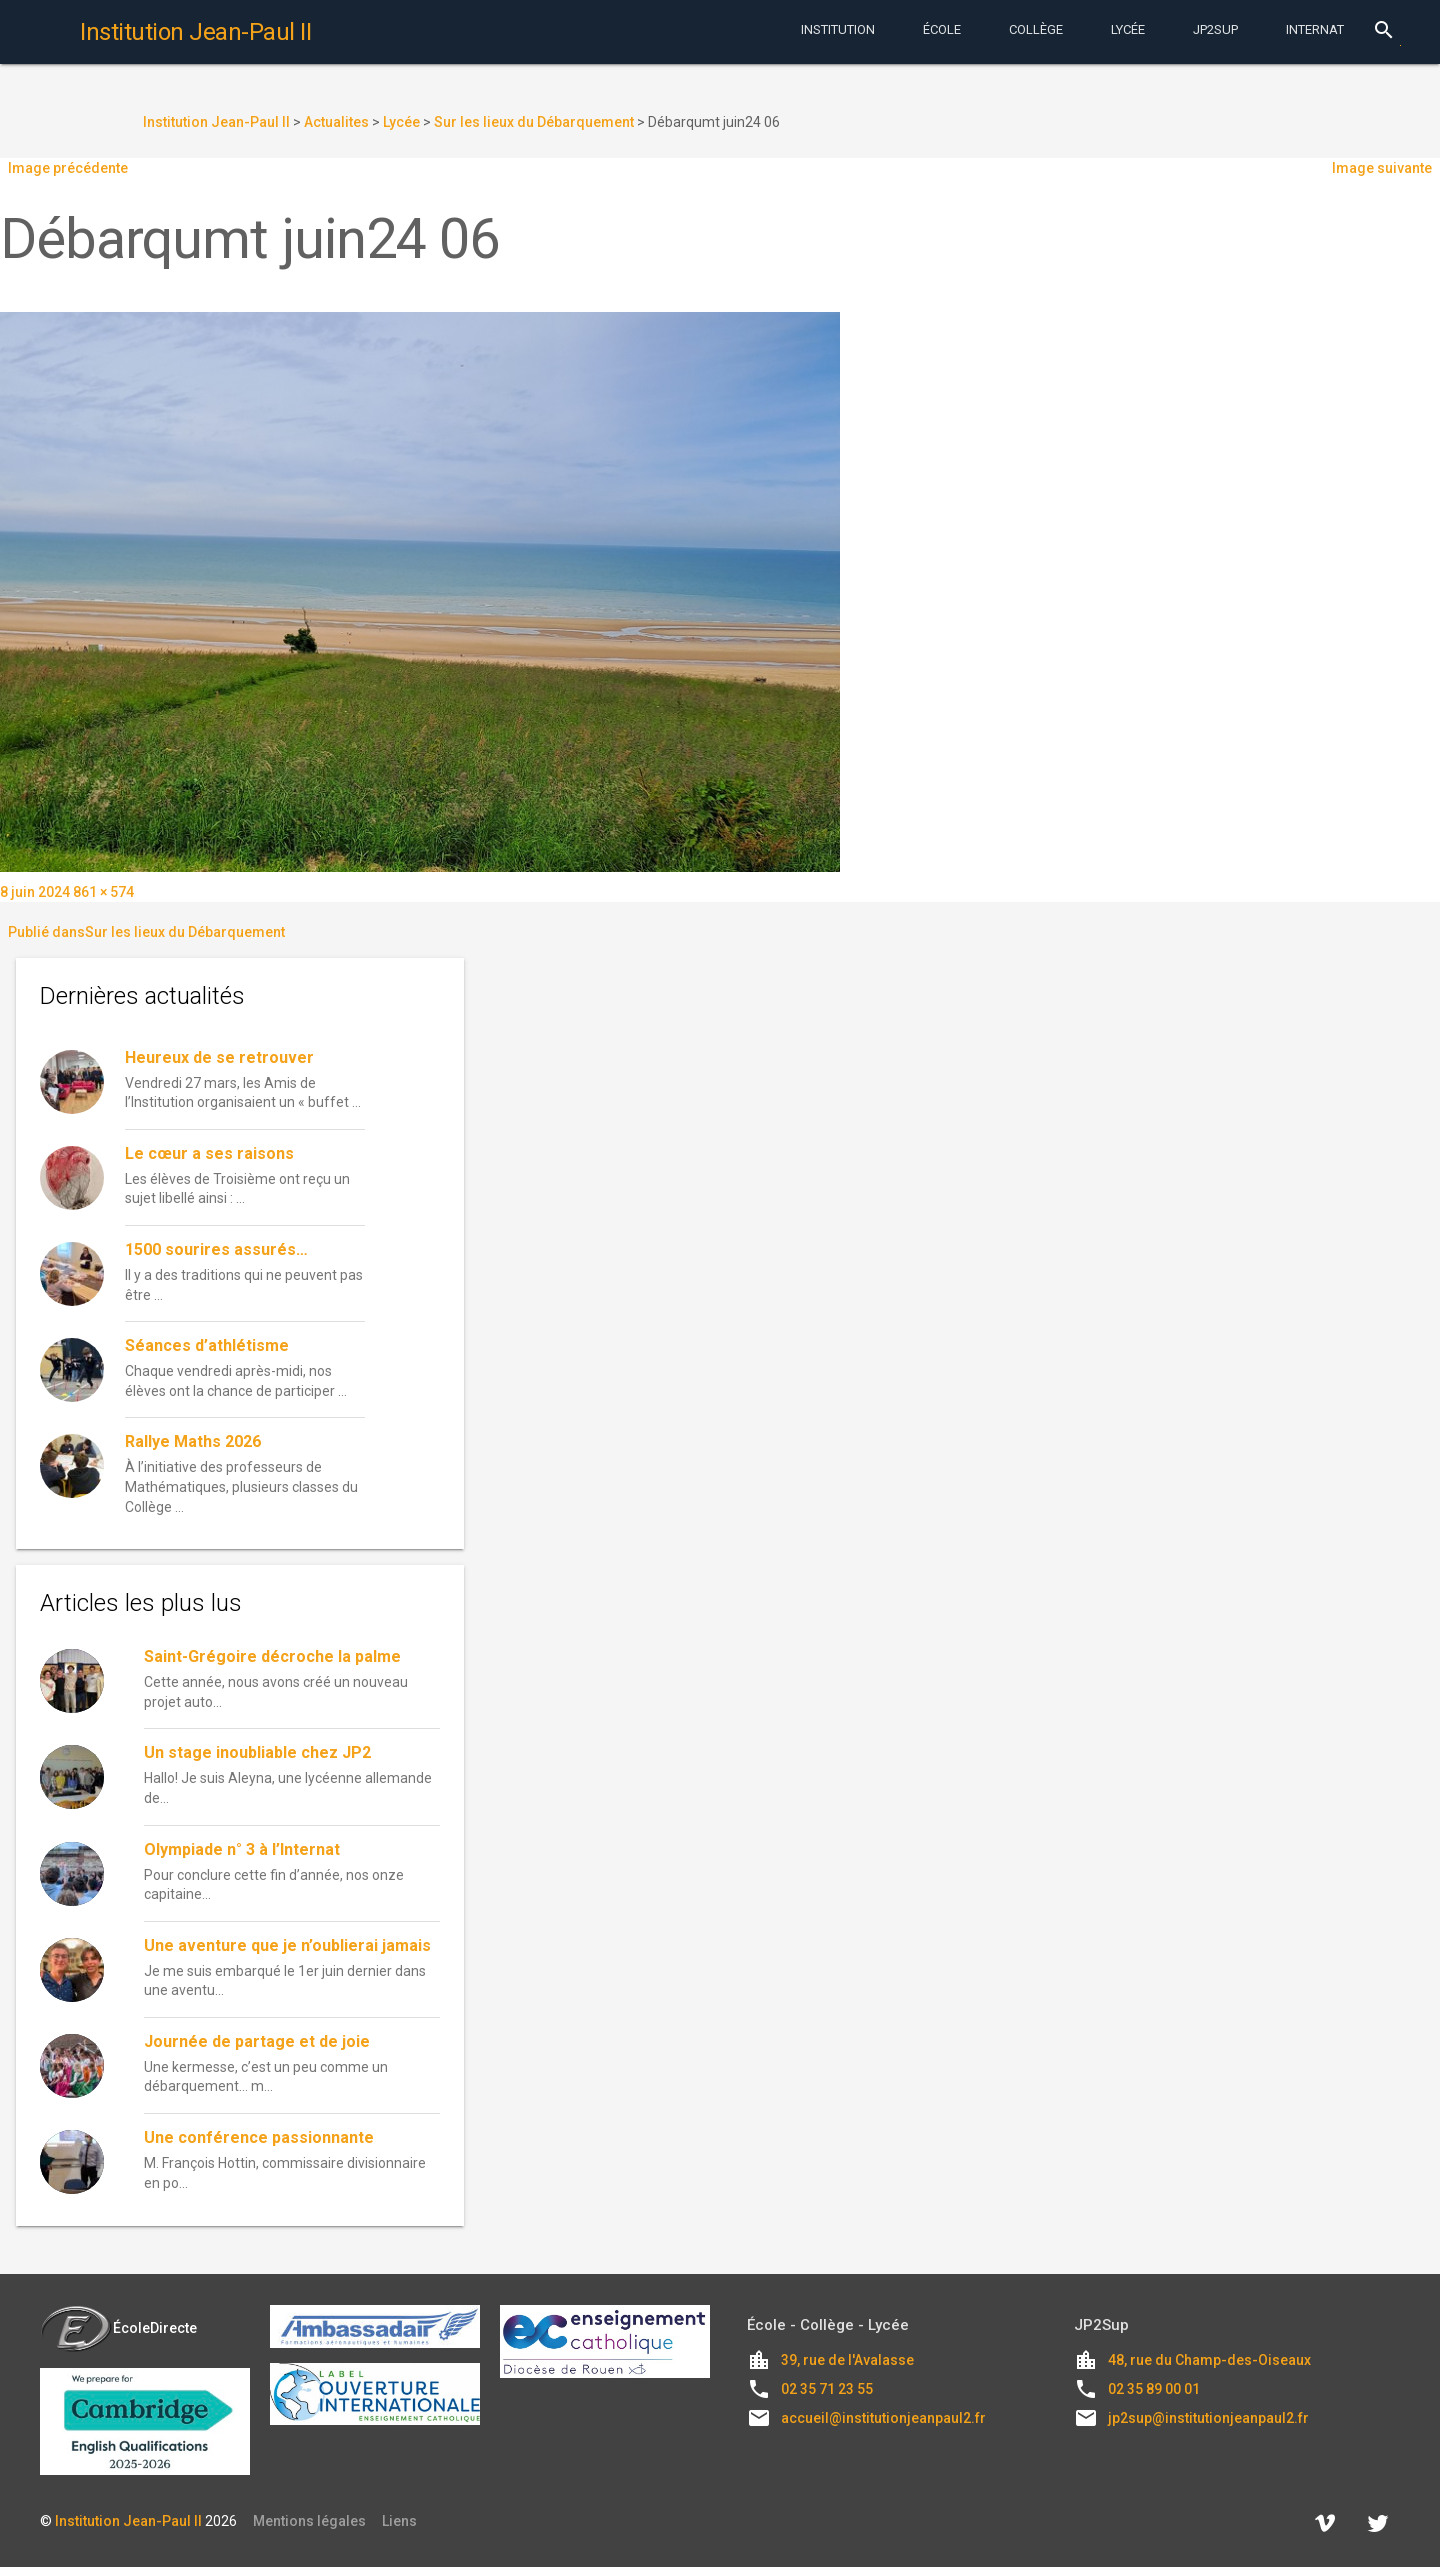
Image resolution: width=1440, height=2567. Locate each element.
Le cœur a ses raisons (209, 1153)
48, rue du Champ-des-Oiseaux (1209, 2360)
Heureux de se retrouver (219, 1057)
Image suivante (1382, 168)
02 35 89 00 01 (1154, 2389)
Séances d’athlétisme (207, 1345)
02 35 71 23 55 (827, 2389)
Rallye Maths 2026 (193, 1441)
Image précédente (68, 168)
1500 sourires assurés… (216, 1249)
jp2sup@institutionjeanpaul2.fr (1208, 2418)
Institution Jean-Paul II (128, 2521)
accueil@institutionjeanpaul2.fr (883, 2418)
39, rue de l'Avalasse (847, 2360)
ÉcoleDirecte (118, 2328)
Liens (399, 2521)
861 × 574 (103, 892)
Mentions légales (309, 2521)
